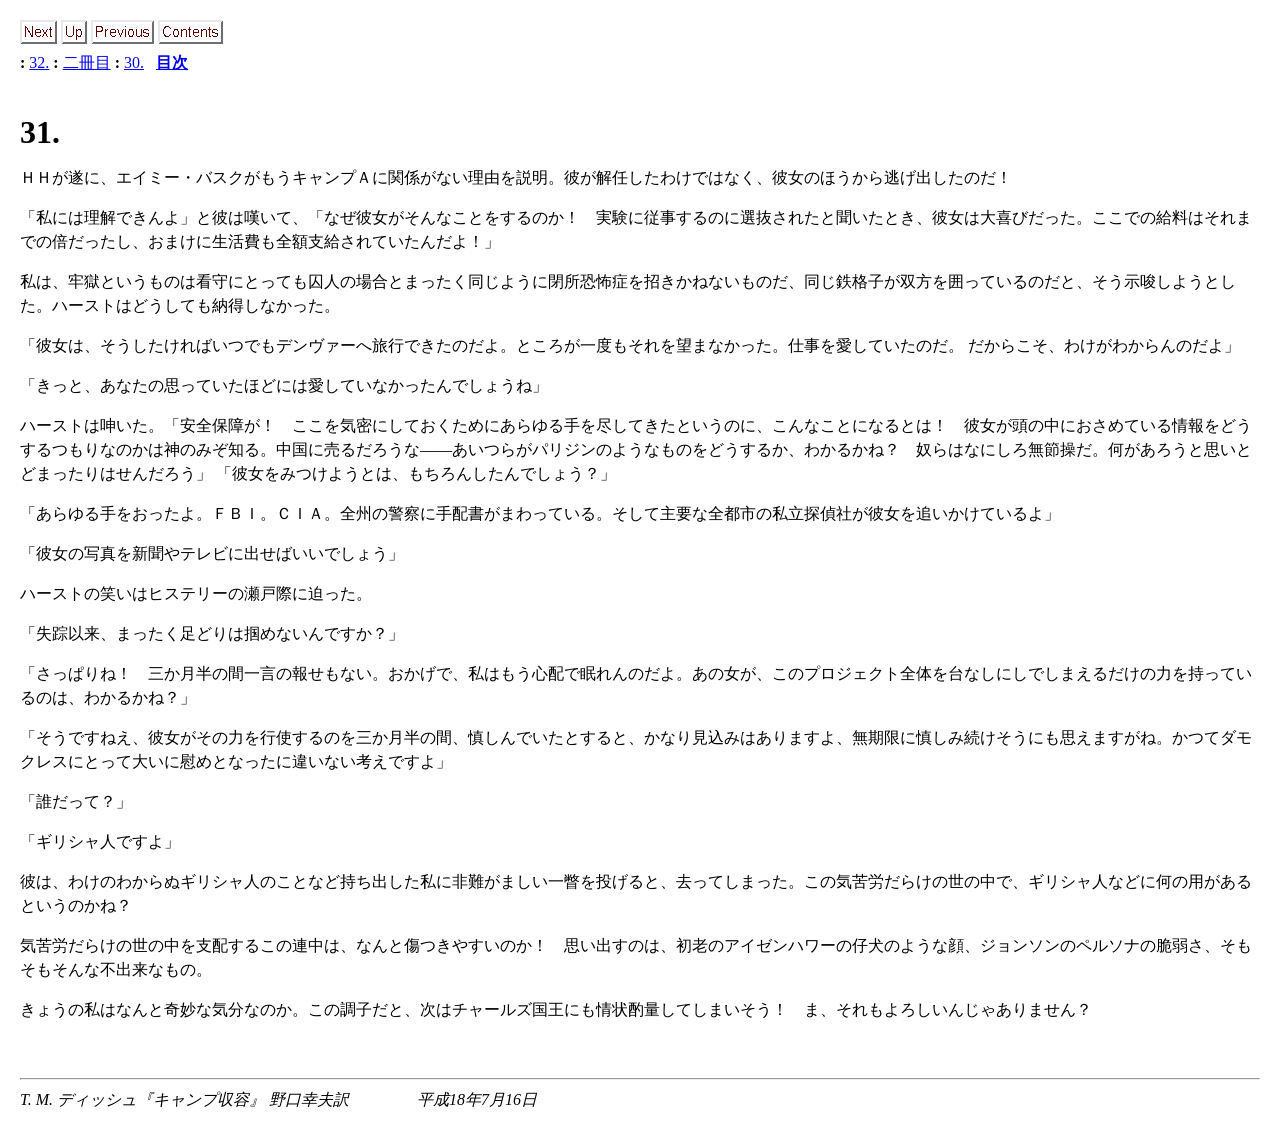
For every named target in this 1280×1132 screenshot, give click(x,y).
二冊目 (87, 62)
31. (40, 132)
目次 (172, 62)
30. (134, 62)
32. (39, 62)
